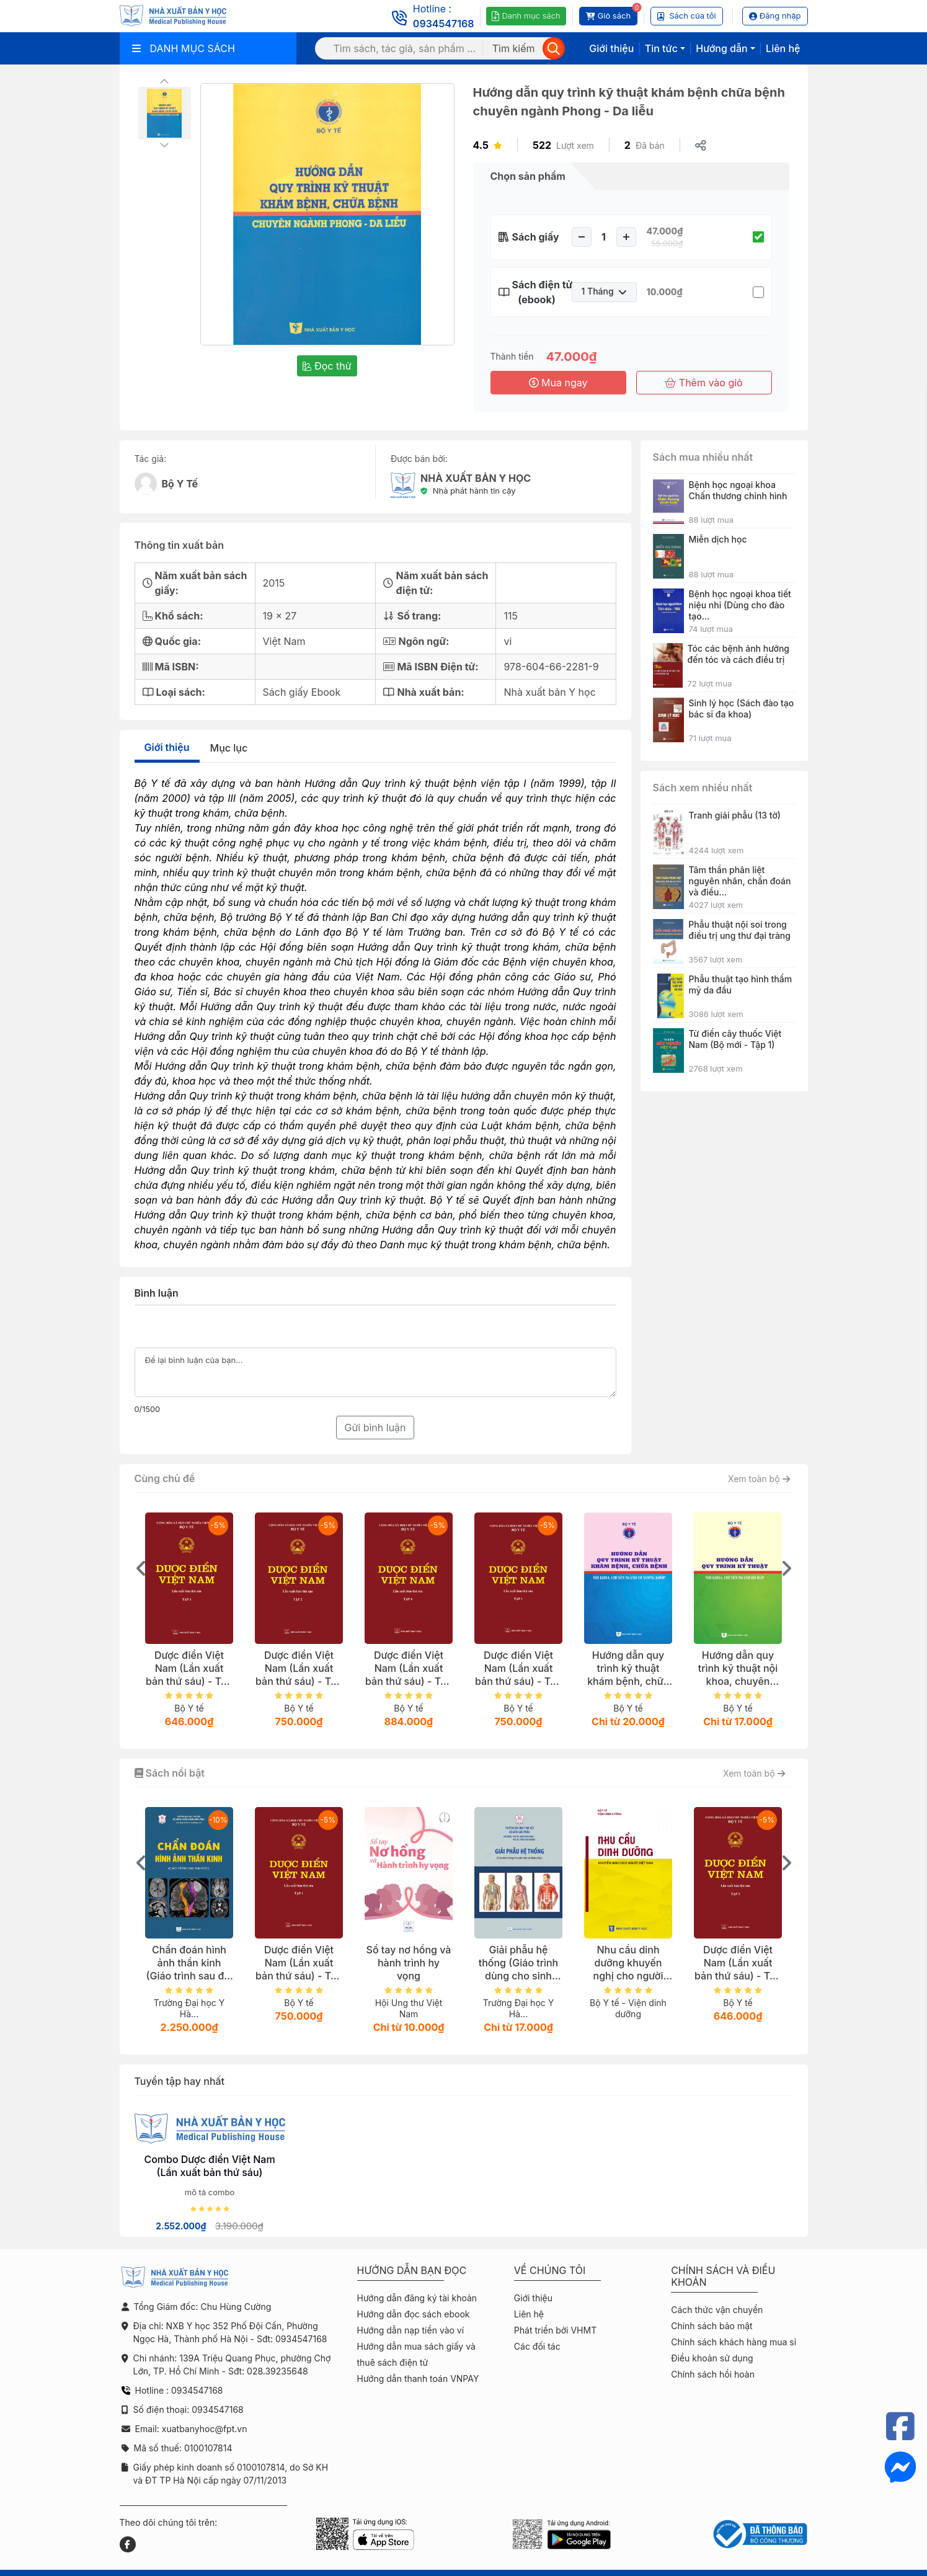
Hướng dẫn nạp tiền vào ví (410, 2330)
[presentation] (141, 1568)
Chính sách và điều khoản (723, 2276)
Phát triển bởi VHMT (555, 2330)
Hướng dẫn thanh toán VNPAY (418, 2378)
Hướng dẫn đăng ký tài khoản (417, 2298)
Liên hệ (783, 48)
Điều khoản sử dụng (712, 2358)
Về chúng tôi (550, 2270)
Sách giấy (535, 237)
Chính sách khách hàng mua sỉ (733, 2342)
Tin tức (661, 48)
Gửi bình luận (375, 1427)
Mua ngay (558, 382)
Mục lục (229, 748)
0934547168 (443, 23)
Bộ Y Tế (180, 483)
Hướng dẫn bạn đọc (412, 2270)
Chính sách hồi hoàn (713, 2374)
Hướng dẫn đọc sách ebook (413, 2314)
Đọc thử (327, 366)
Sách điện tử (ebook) (537, 292)
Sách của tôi (686, 15)
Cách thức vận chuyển (717, 2309)
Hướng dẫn (721, 48)
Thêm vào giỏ (703, 382)
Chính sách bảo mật (711, 2326)
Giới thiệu (611, 48)
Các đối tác (537, 2346)
